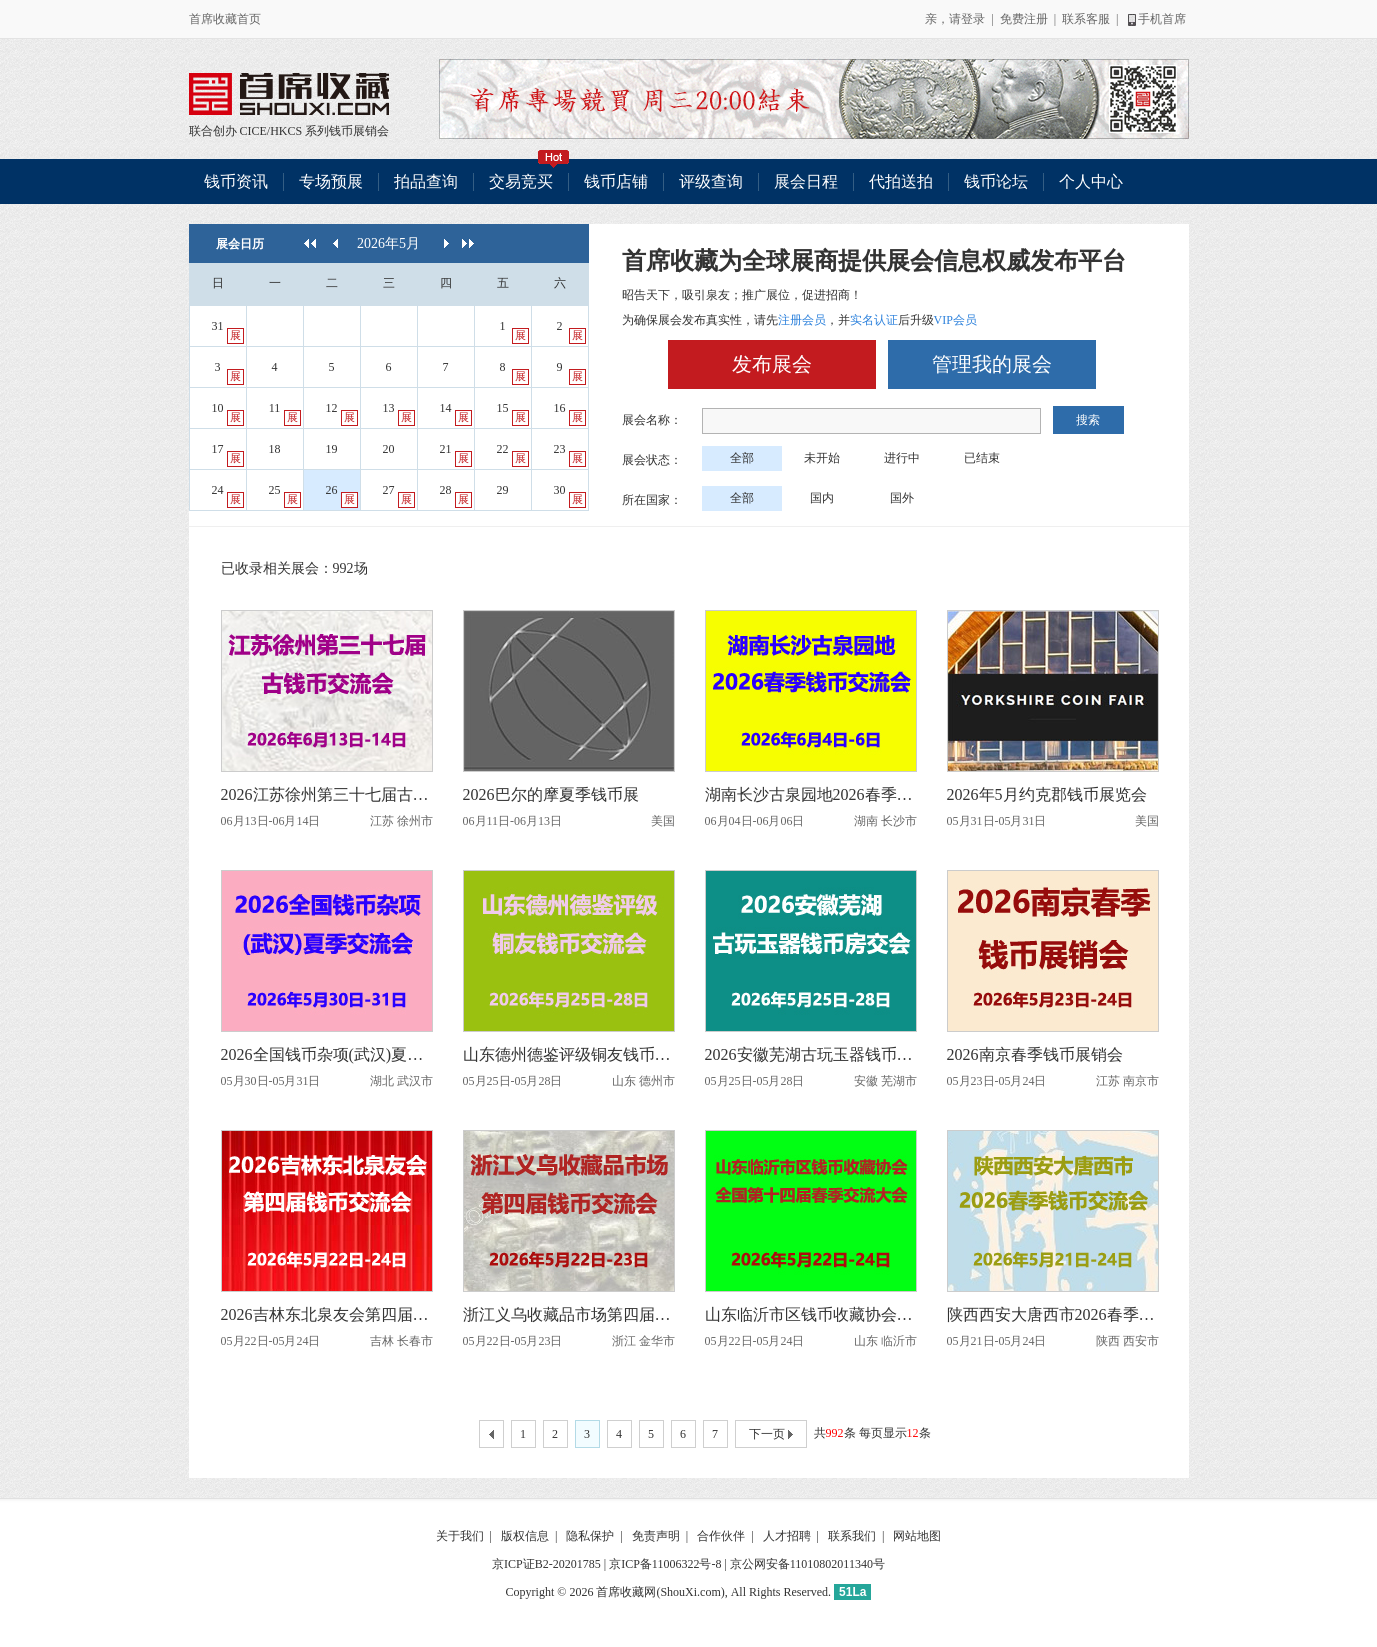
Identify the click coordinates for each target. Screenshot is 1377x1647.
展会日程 (806, 181)
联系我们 (852, 1536)
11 (285, 413)
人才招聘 (787, 1536)
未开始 (822, 458)
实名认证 (874, 320)
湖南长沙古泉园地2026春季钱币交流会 (811, 794)
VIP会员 (955, 320)
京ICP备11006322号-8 (665, 1564)
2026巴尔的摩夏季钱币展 (551, 794)
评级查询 (711, 181)
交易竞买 (529, 174)
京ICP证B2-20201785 (546, 1564)
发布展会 (772, 364)
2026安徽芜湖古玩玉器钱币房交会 (811, 1054)
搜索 (1088, 420)
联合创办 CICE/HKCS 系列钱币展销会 (289, 94)
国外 (902, 498)
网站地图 (917, 1536)
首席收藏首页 (225, 19)
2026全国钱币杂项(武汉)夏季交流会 (327, 1054)
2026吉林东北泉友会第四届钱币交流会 (327, 1314)
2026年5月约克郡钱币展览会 (1047, 794)
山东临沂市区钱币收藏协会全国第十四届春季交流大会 (811, 1314)
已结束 (982, 458)
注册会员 (802, 320)
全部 (742, 458)
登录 (973, 19)
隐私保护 (590, 1536)
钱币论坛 (996, 181)
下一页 (771, 1435)
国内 (822, 498)
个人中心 (1091, 181)
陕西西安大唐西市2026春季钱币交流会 (1053, 1314)
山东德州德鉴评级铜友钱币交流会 (569, 1054)
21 (456, 454)
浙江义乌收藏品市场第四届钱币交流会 (569, 1314)
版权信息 (525, 1536)
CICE (253, 131)
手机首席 (1155, 19)
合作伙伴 (721, 1536)
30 (570, 495)
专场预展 (331, 181)
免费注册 (1024, 19)
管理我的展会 (992, 364)
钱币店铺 (616, 181)
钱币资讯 (236, 181)
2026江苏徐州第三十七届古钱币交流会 (327, 794)
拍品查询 (426, 181)
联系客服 (1086, 19)
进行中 (902, 458)
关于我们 (460, 1536)
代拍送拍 (901, 181)
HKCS (286, 131)
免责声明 (656, 1536)
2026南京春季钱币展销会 (1035, 1054)
